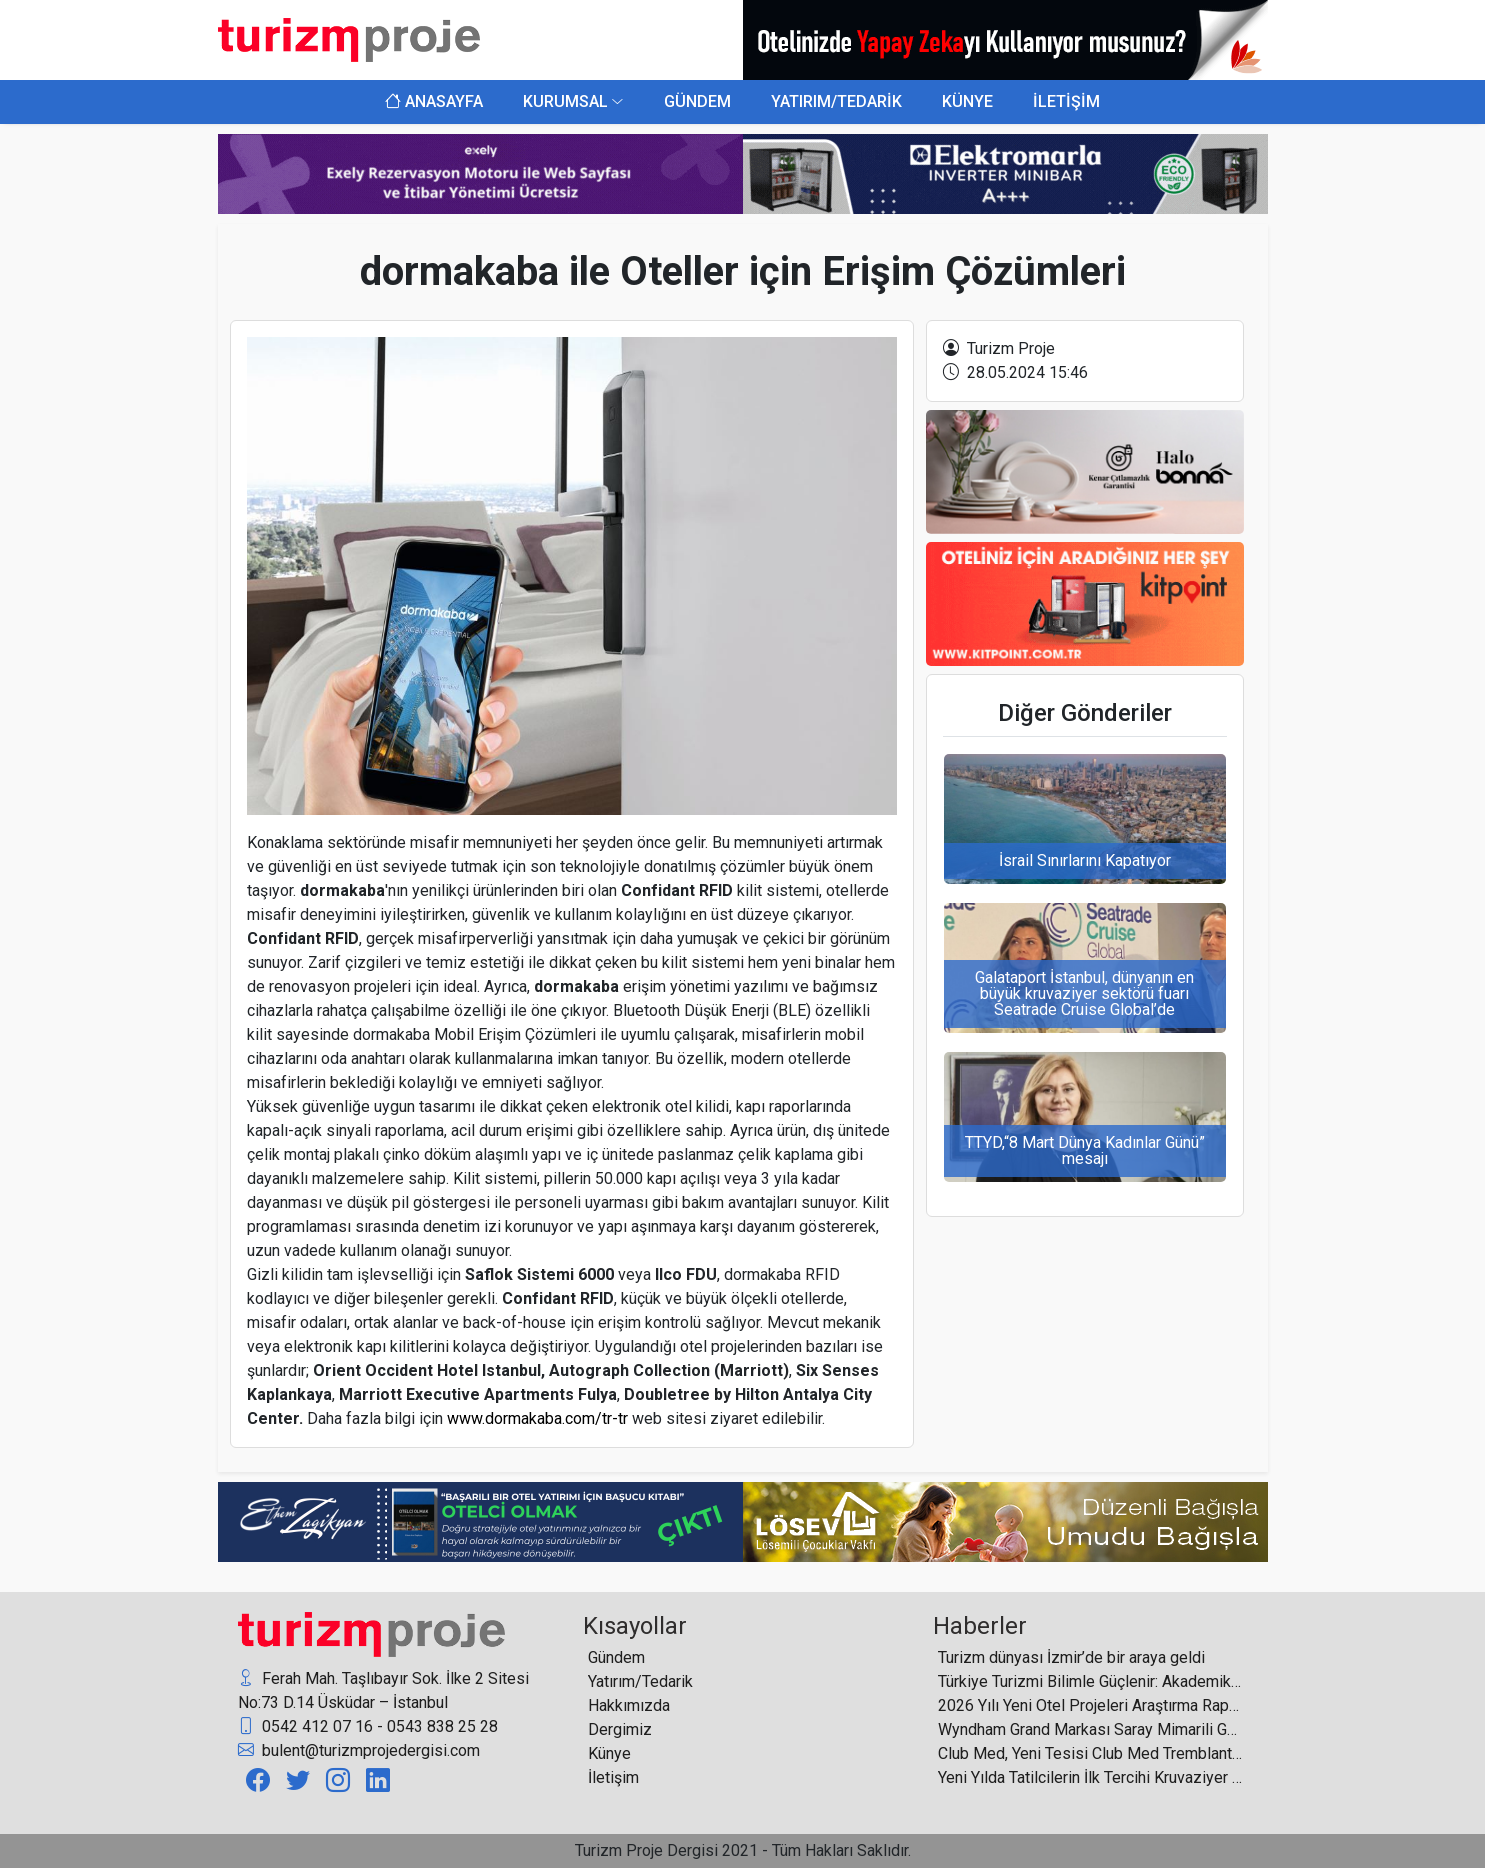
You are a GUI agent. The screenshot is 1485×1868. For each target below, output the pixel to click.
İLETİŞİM (1066, 101)
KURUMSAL (565, 101)
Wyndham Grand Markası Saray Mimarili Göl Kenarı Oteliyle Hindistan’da (1090, 1729)
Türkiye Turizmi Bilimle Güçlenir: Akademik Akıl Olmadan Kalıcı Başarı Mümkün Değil (1090, 1681)
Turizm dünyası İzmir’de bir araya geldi (1071, 1657)
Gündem (616, 1657)
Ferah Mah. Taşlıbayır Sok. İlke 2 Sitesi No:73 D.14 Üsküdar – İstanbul (383, 1689)
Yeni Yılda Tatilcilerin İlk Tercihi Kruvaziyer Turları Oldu (1090, 1777)
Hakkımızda (629, 1705)
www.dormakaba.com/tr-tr (537, 1418)
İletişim (613, 1777)
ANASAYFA (434, 101)
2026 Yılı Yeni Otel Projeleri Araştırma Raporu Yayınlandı (1090, 1705)
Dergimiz (620, 1729)
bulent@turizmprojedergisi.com (359, 1751)
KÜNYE (967, 101)
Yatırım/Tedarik (640, 1681)
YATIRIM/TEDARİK (836, 101)
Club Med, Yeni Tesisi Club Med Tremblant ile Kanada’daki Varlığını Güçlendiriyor (1090, 1753)
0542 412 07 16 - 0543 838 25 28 (368, 1727)
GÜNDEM (697, 101)
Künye (609, 1753)
